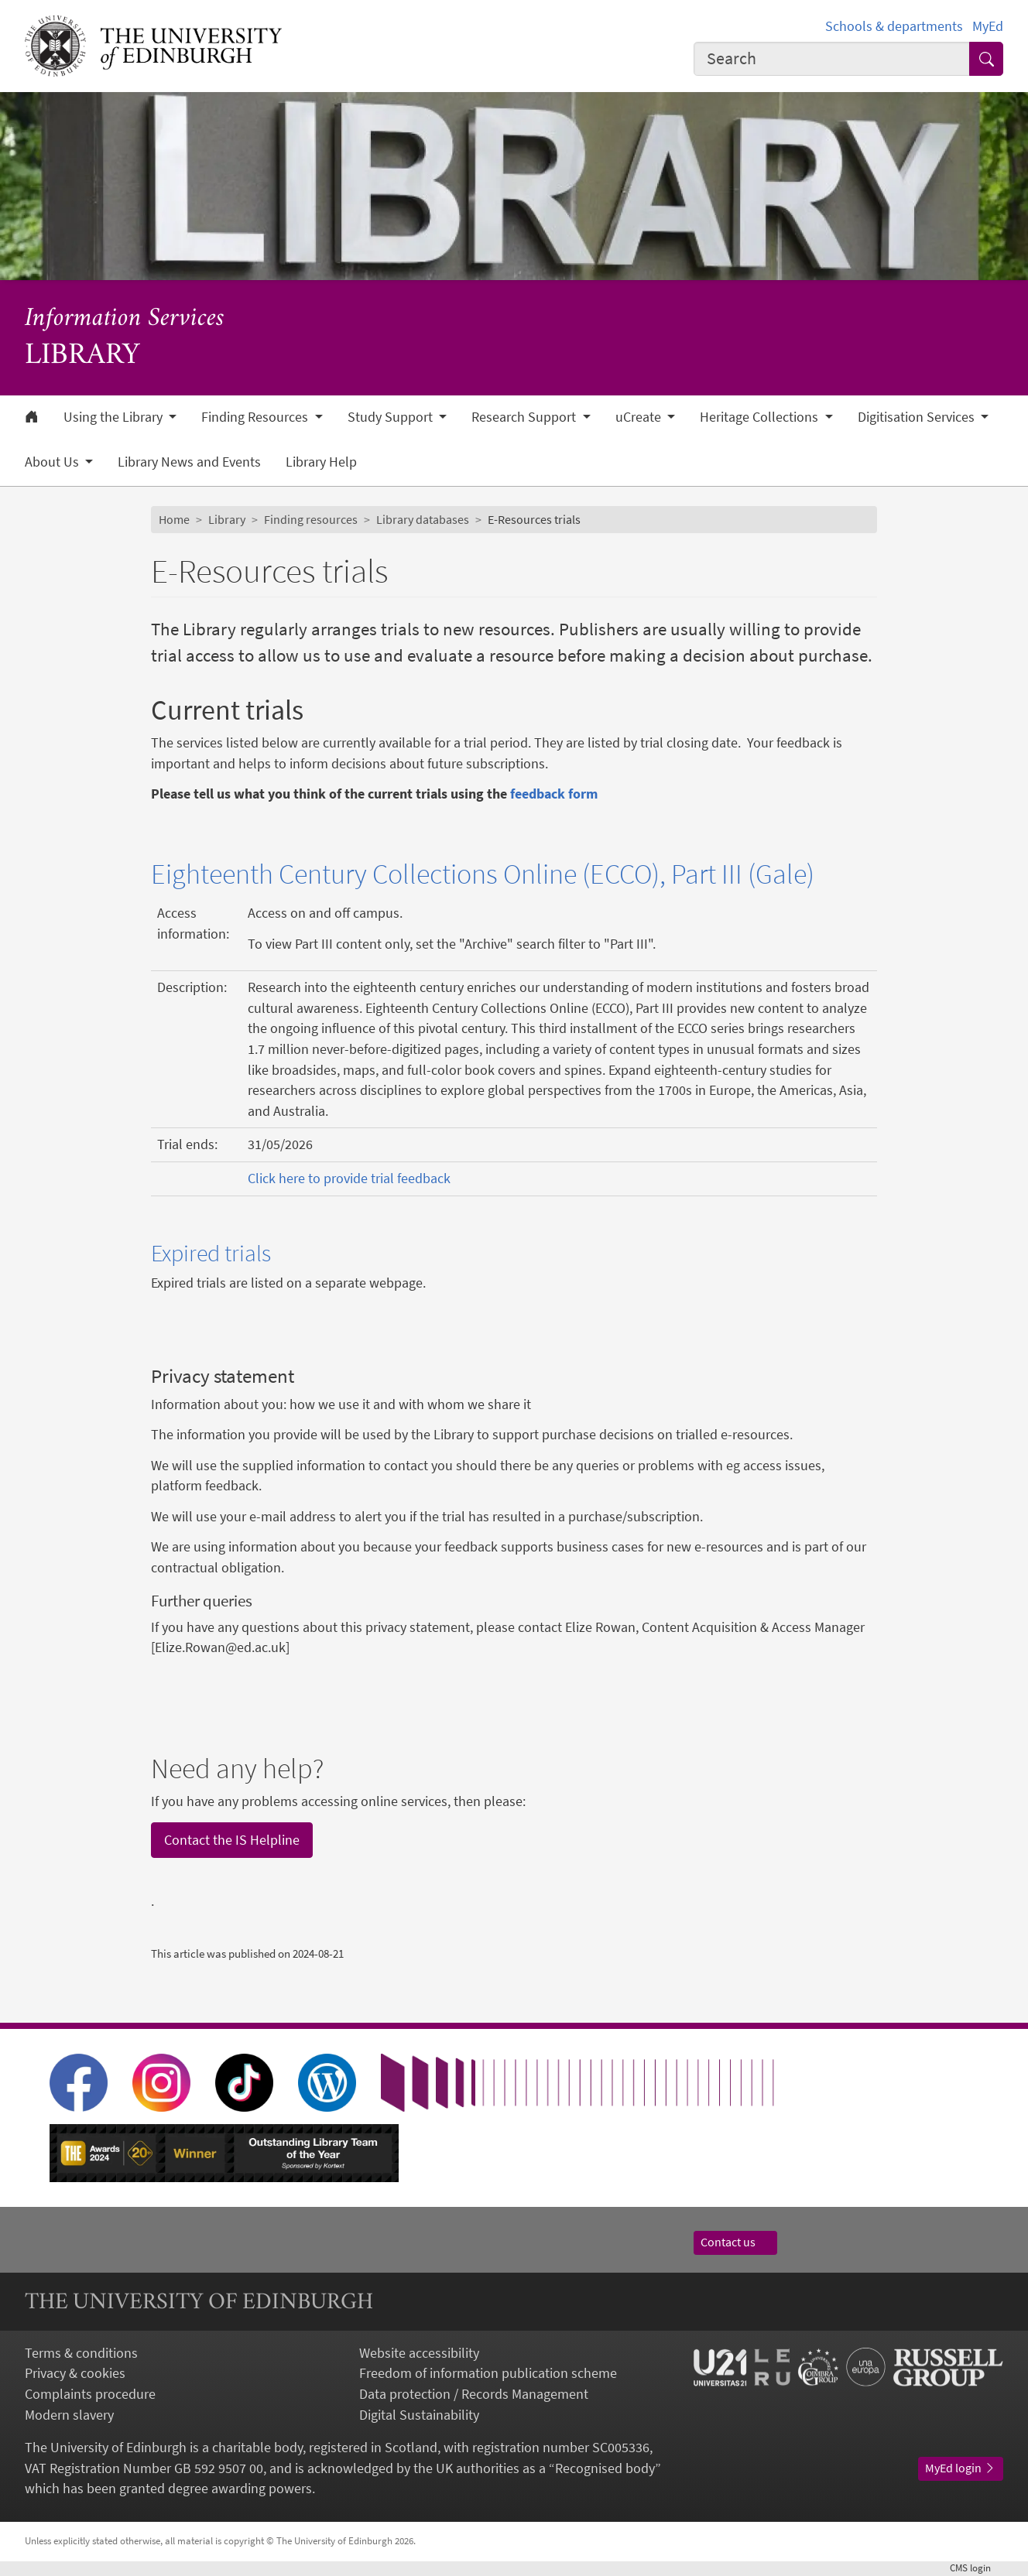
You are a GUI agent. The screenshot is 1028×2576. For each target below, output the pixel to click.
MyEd (987, 26)
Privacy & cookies (75, 2373)
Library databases (422, 519)
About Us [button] (53, 461)
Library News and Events (189, 461)
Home (174, 519)
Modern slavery (69, 2415)
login (976, 2568)
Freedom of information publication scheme (488, 2373)
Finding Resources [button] (256, 417)
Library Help (321, 461)
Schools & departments (894, 26)
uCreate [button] (639, 417)
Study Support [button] (392, 417)
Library (226, 519)
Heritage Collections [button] (760, 417)
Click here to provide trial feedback (349, 1178)
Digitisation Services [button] (918, 417)
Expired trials (211, 1252)
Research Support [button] (525, 417)
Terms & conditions (81, 2353)
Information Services (124, 319)
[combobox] (832, 59)
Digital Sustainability (419, 2415)
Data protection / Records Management (473, 2394)
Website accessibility (419, 2353)
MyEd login (960, 2468)
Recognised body (605, 2468)
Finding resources (311, 519)
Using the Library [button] (114, 417)
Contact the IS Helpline (232, 1840)
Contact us (735, 2242)
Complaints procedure (90, 2394)
